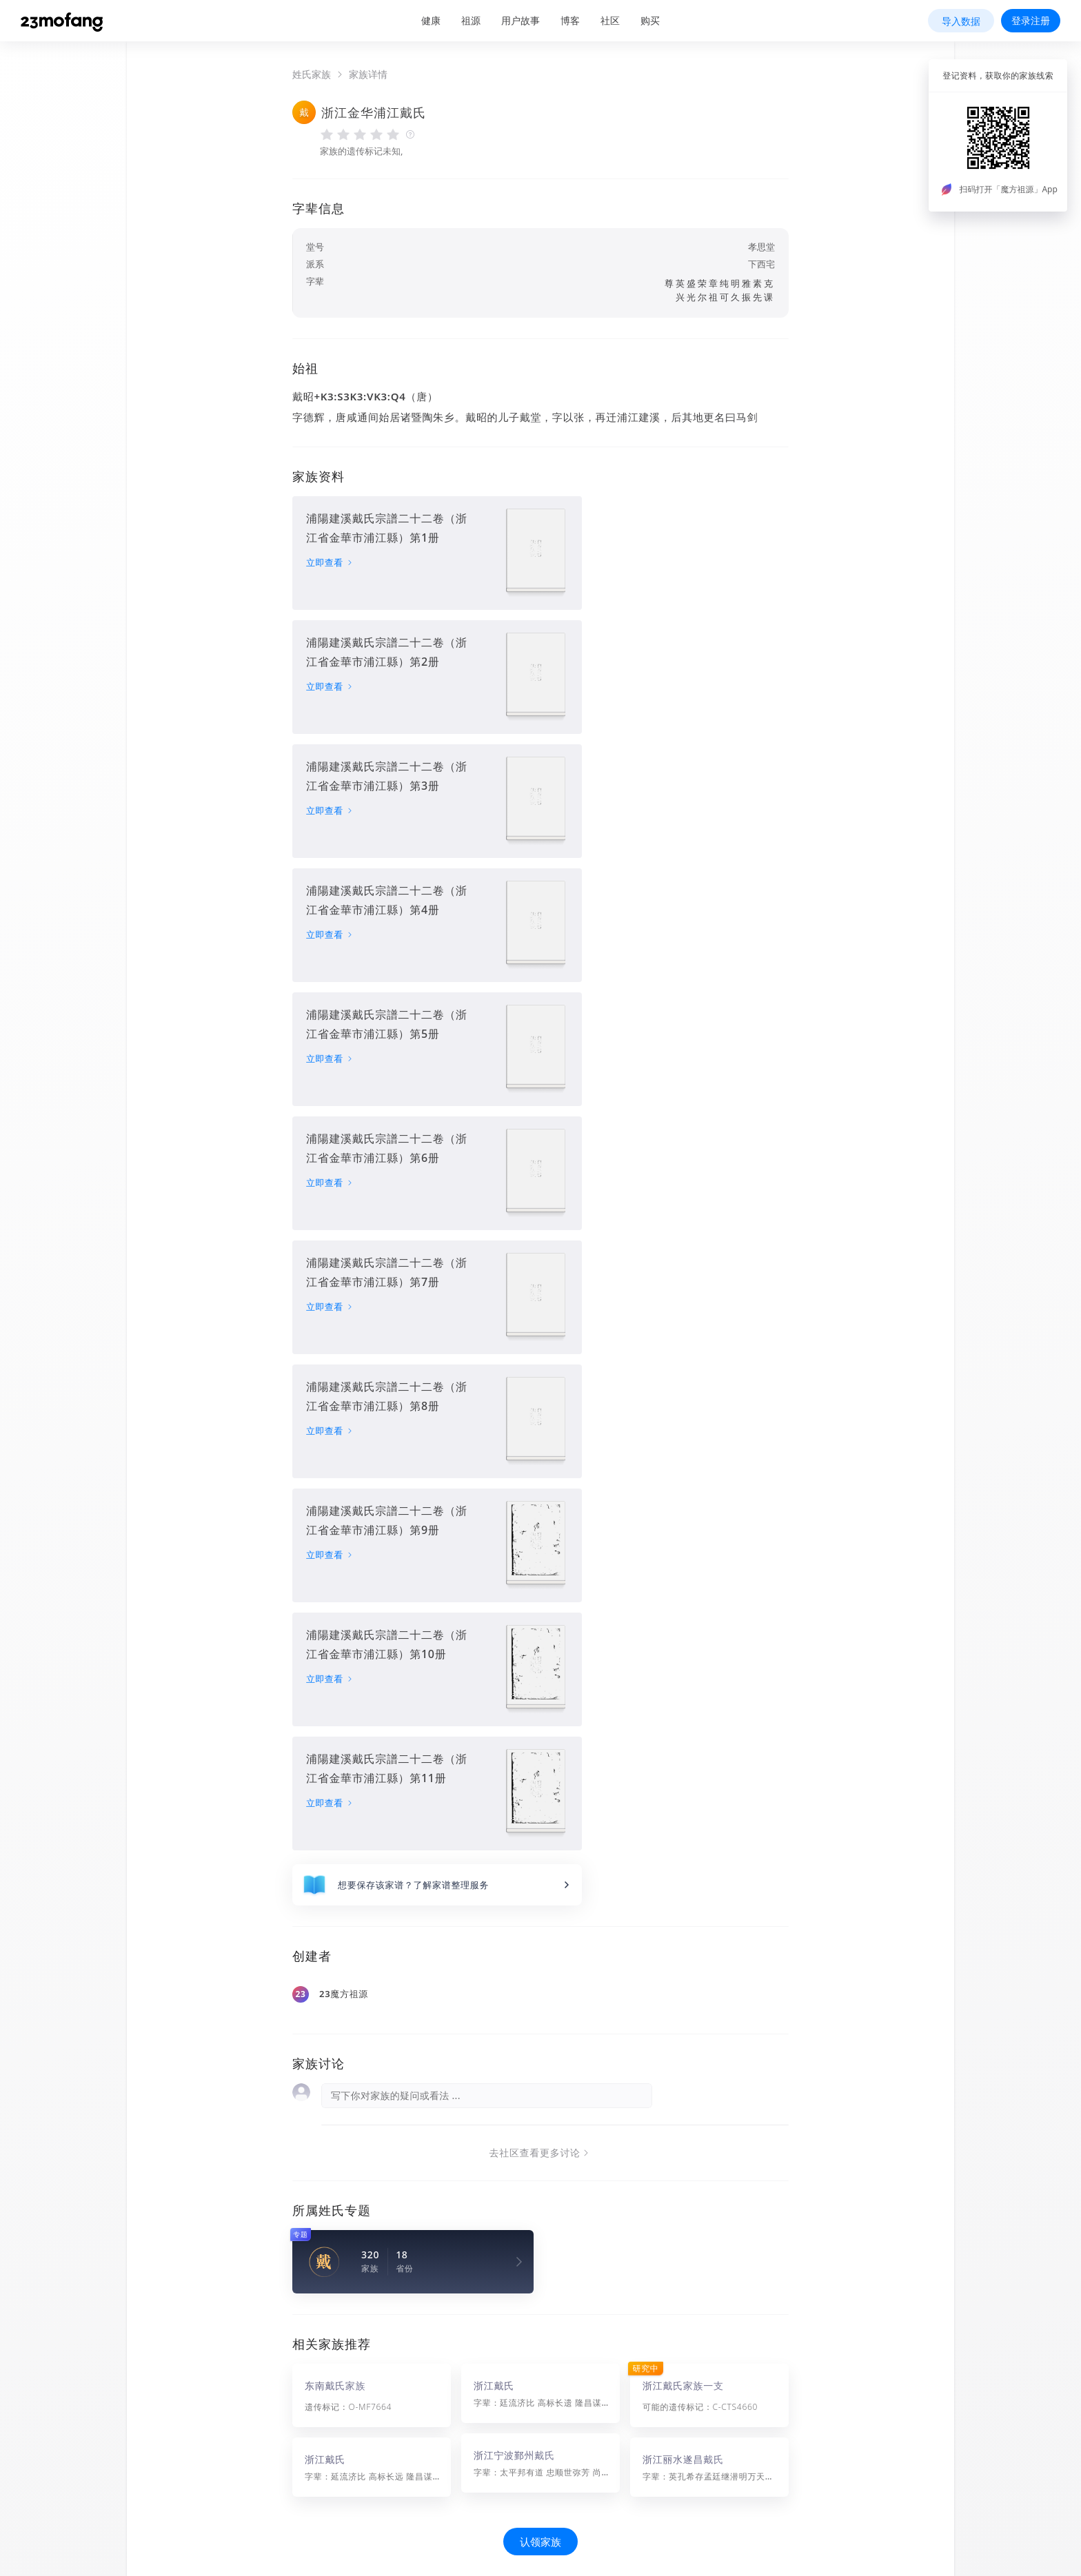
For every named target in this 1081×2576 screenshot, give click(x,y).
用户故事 (520, 20)
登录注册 (1030, 20)
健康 (431, 20)
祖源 (471, 20)
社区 (610, 20)
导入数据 (961, 21)
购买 (650, 20)
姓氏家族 (311, 74)
